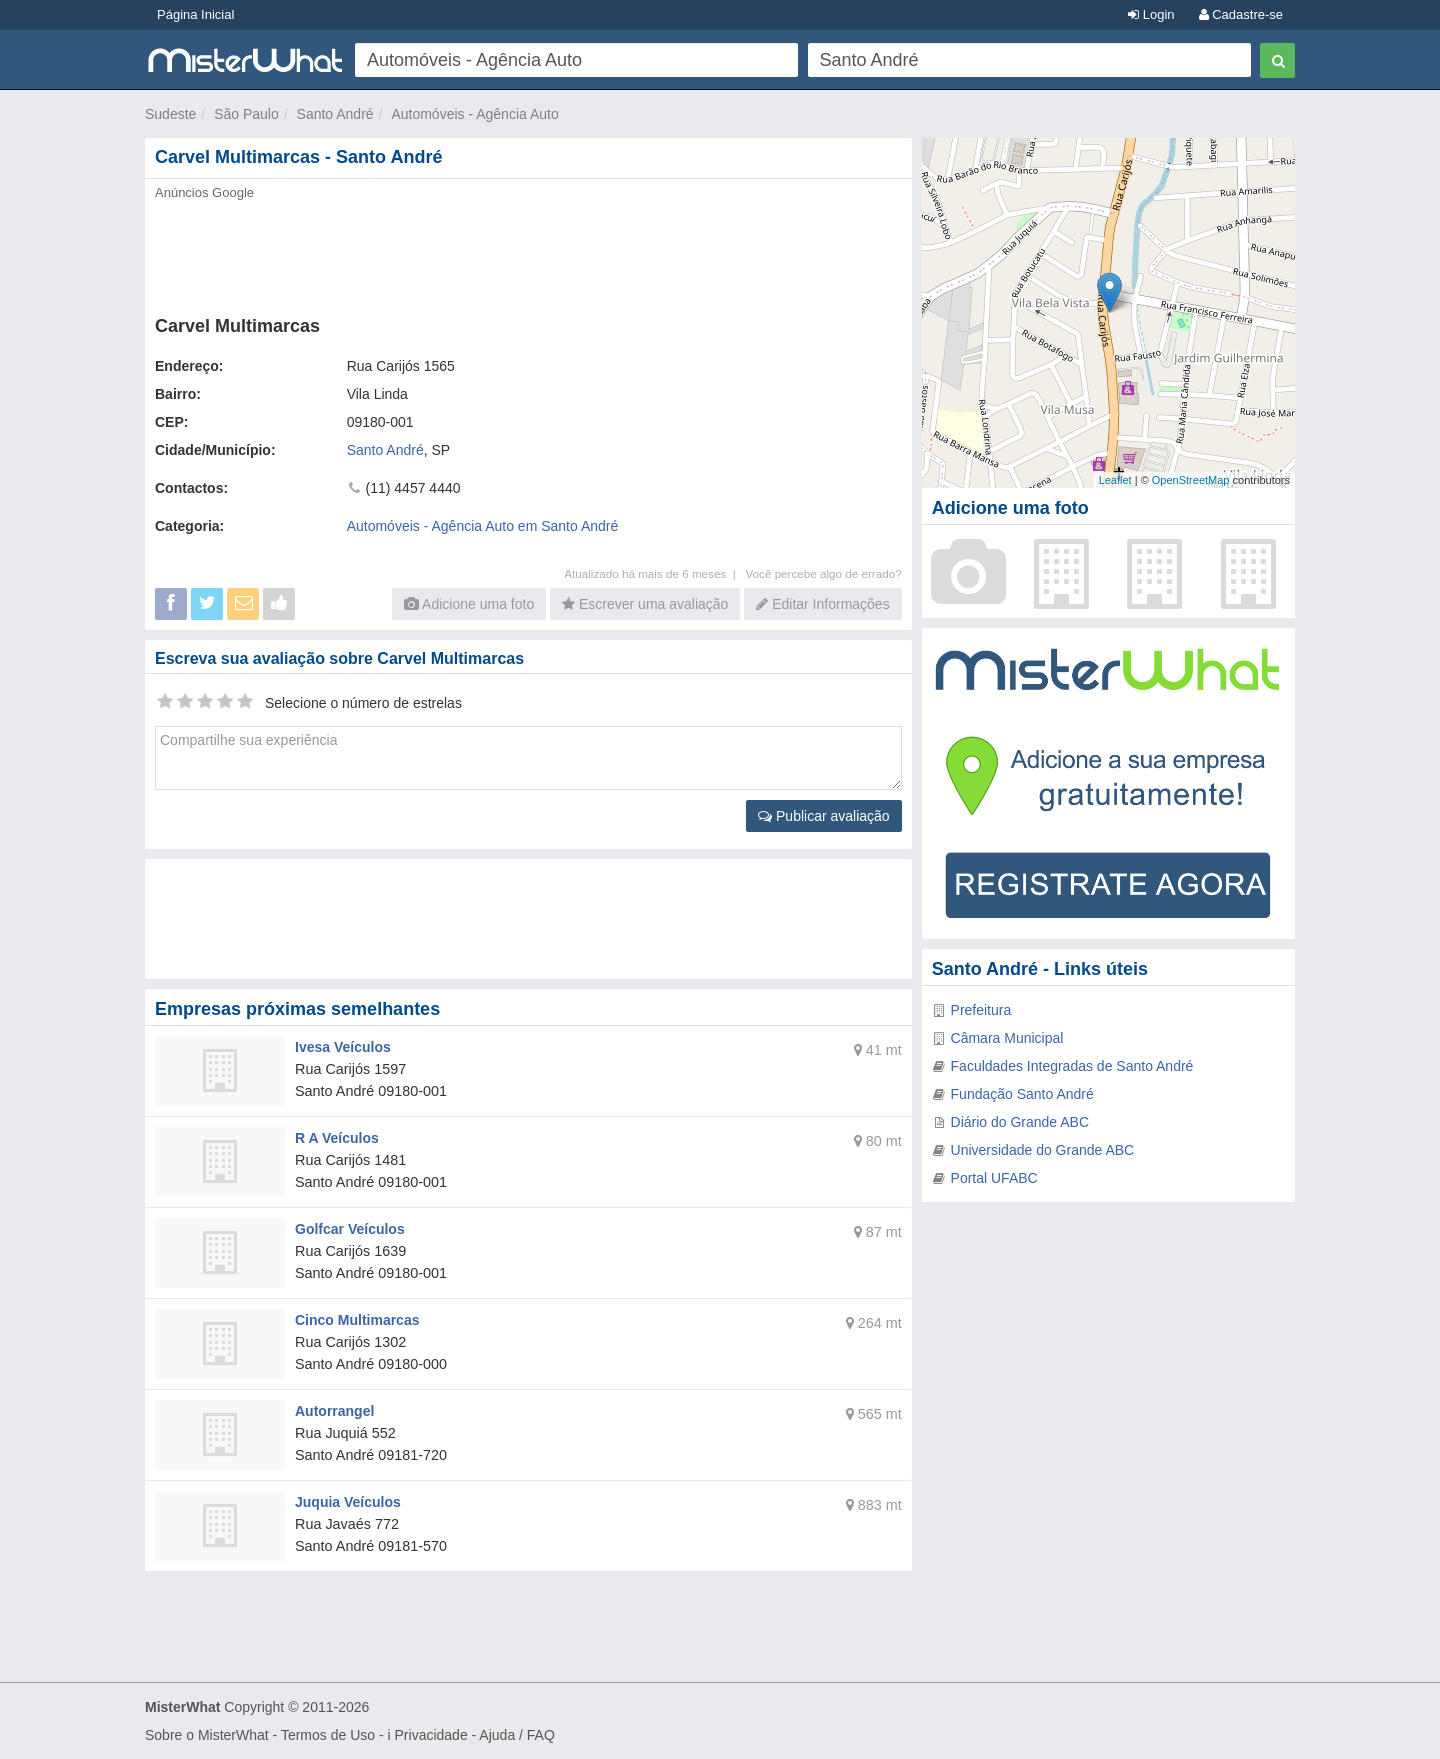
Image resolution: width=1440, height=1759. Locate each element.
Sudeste (170, 114)
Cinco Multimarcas (357, 1320)
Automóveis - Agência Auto (474, 114)
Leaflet (1115, 480)
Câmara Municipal (1007, 1038)
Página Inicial (195, 14)
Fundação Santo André (1022, 1094)
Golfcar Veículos (350, 1229)
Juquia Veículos (348, 1502)
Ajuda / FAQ (516, 1735)
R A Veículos (337, 1138)
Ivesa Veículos (343, 1047)
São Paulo (246, 114)
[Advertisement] (527, 252)
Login (1151, 14)
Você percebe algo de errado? (823, 573)
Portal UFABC (994, 1178)
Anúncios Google (204, 192)
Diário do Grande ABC (1020, 1122)
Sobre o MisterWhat (207, 1735)
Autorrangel (334, 1411)
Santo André (335, 114)
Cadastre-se (1241, 14)
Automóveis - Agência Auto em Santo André (483, 526)
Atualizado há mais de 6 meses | (654, 573)
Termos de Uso (328, 1735)
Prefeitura (981, 1010)
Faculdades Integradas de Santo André (1072, 1066)
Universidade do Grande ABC (1043, 1150)
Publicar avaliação (824, 816)
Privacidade (431, 1735)
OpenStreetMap (1191, 480)
